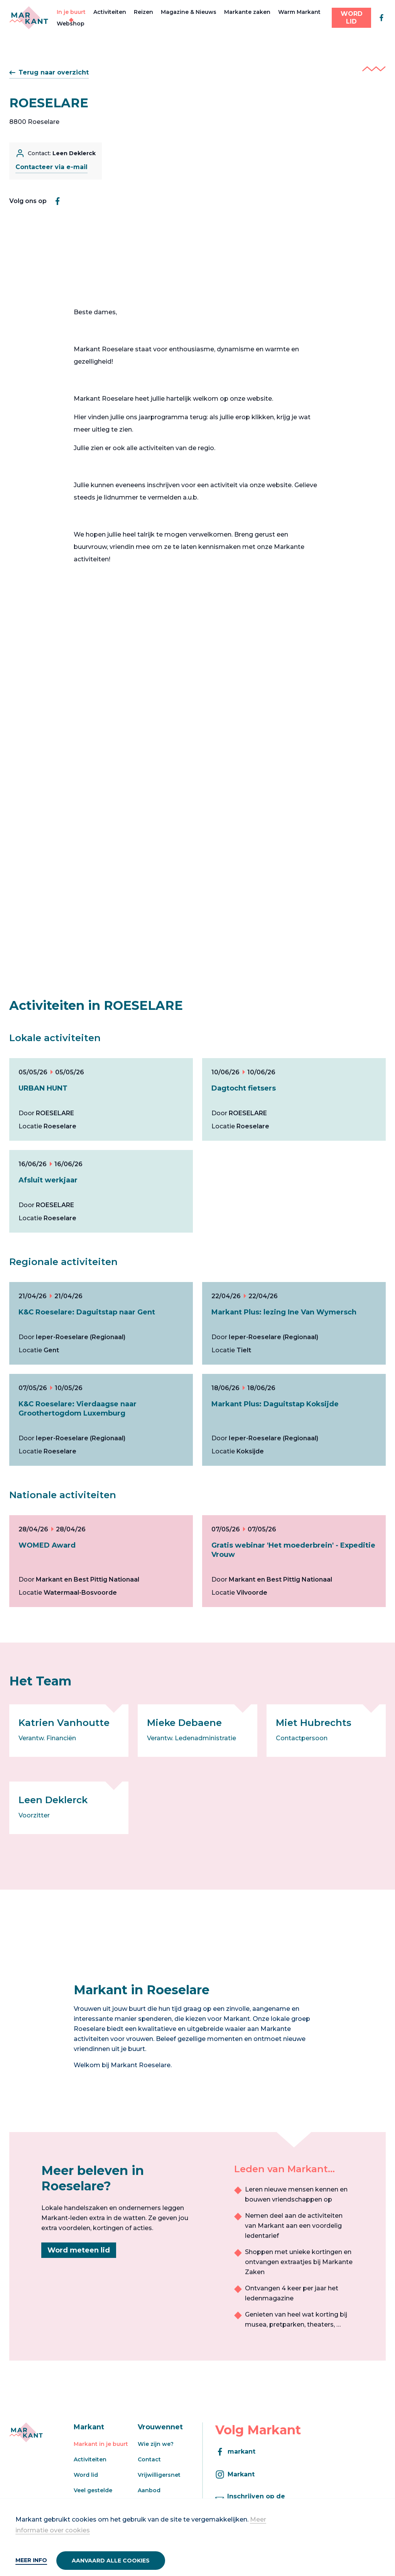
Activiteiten (109, 11)
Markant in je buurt (101, 2444)
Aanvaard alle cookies (111, 2560)
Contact (149, 2459)
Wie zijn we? (156, 2444)
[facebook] (381, 18)
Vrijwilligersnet (159, 2474)
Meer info (31, 2560)
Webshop (70, 23)
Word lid (86, 2474)
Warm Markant (299, 11)
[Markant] (28, 17)
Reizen (143, 11)
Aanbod (149, 2490)
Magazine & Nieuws (188, 11)
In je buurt (71, 11)
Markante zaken (247, 11)
